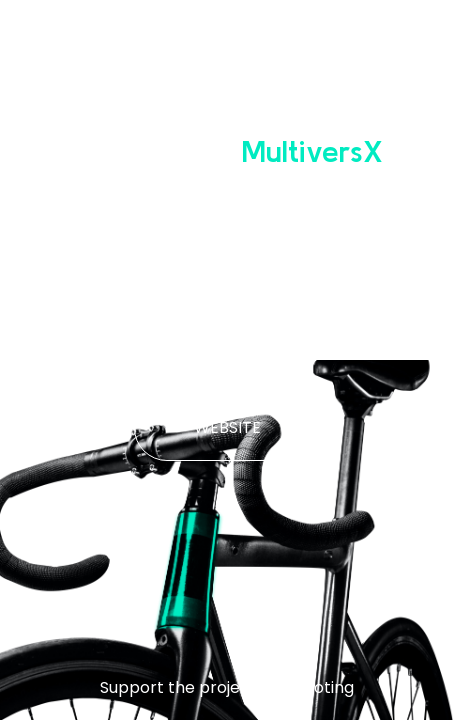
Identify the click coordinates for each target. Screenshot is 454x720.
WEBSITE (227, 427)
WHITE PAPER (227, 337)
